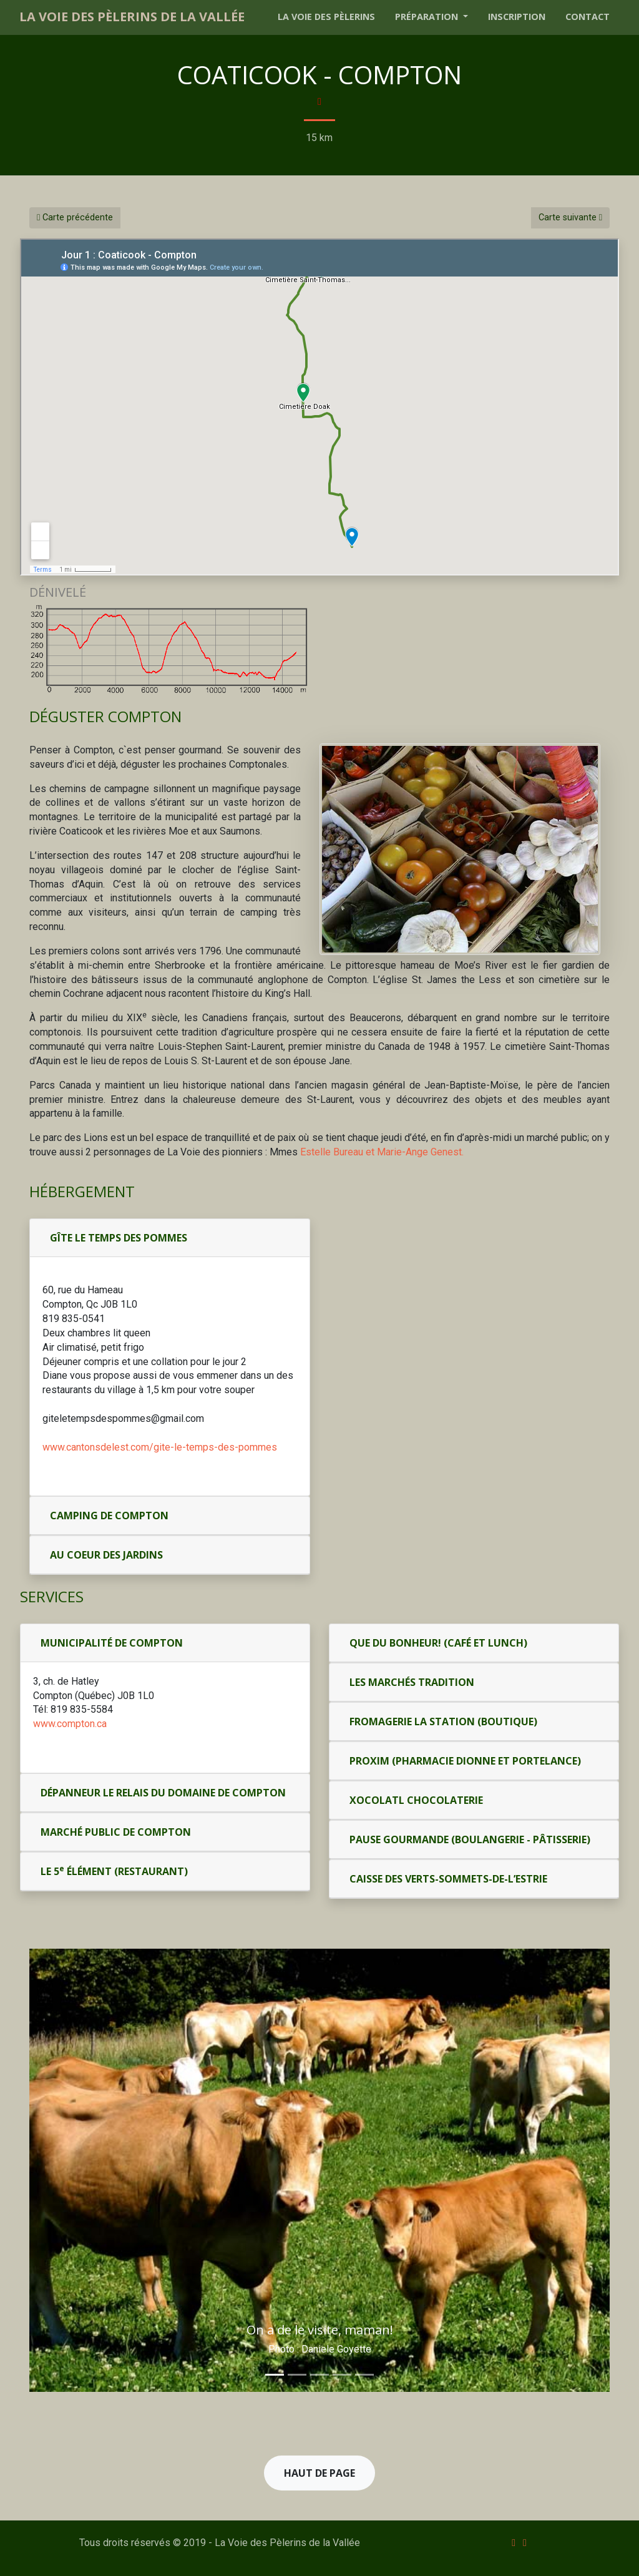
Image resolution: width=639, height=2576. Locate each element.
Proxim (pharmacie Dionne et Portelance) (465, 1761)
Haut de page (319, 2473)
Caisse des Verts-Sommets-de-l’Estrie (448, 1879)
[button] (65, 2170)
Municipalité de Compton (112, 1643)
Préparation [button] (428, 16)
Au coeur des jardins (106, 1555)
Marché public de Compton (116, 1832)
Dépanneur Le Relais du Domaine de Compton (163, 1793)
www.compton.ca (70, 1724)
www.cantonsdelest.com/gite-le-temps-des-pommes (159, 1447)
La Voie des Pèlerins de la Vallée (132, 16)
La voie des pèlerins (326, 16)
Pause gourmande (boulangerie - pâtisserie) (469, 1839)
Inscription (516, 16)
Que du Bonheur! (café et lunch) (438, 1643)
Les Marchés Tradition (411, 1682)
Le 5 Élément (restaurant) (114, 1870)
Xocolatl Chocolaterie (416, 1800)
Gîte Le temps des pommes (118, 1238)
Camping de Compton (109, 1515)
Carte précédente (75, 217)
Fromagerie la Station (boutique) (443, 1721)
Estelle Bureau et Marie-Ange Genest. (382, 1152)
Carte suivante (570, 217)
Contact (587, 16)
